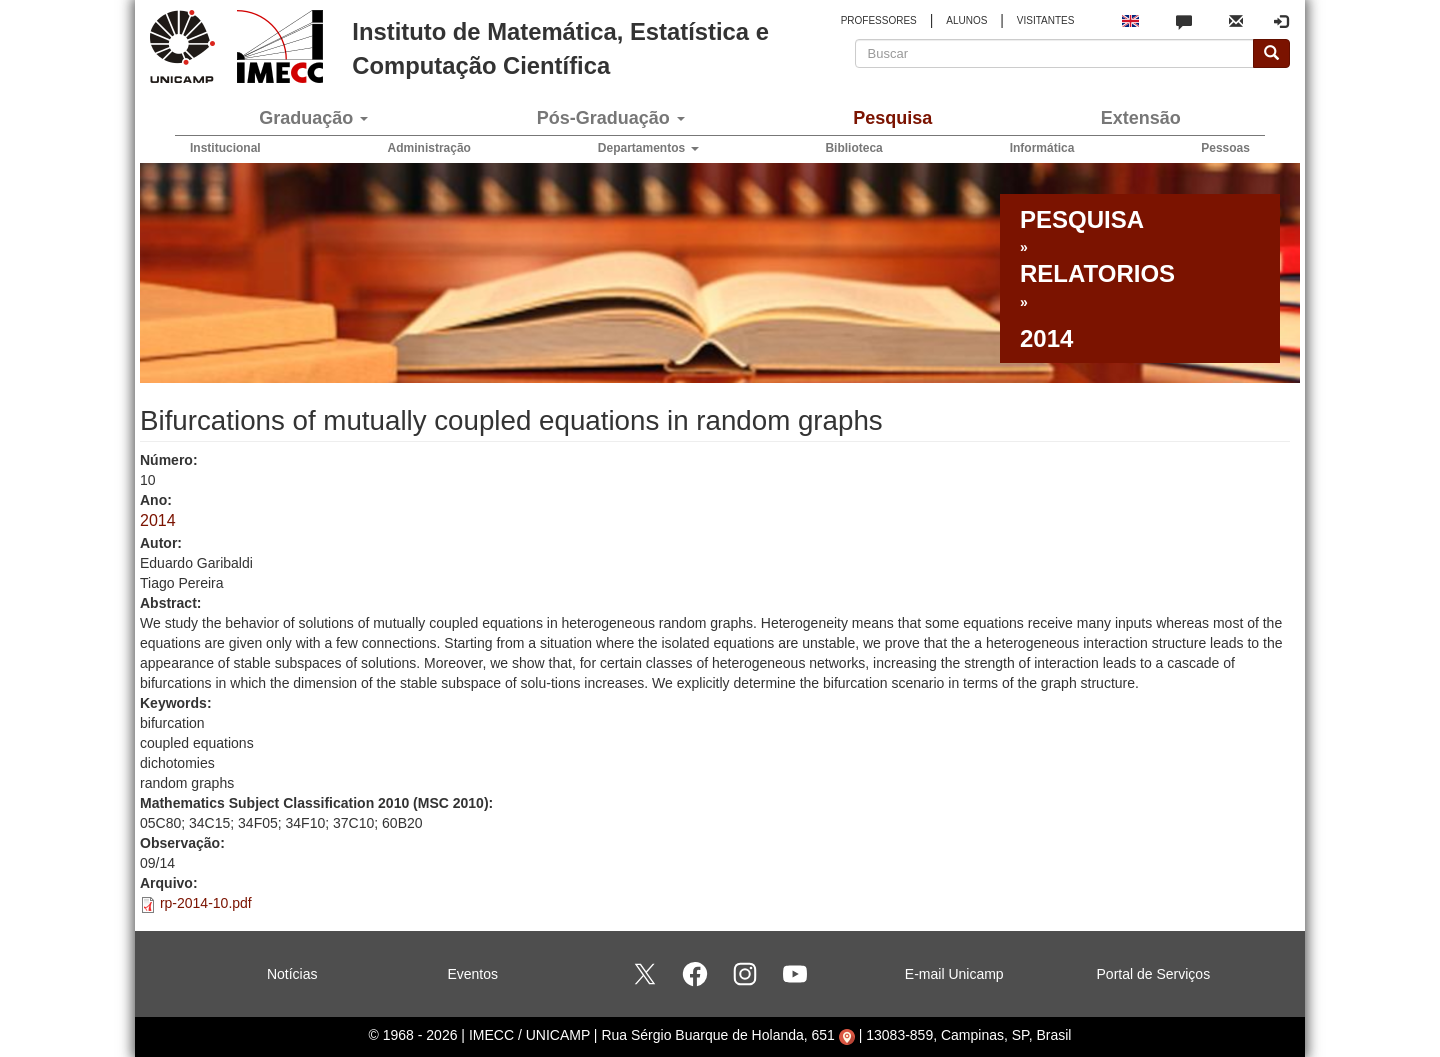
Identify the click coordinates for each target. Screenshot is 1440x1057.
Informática (1042, 148)
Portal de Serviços (1154, 974)
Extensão (1141, 118)
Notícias (292, 974)
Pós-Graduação (611, 118)
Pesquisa (892, 118)
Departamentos (648, 148)
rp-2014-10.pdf (206, 903)
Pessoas (1225, 148)
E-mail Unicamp (954, 974)
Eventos (472, 974)
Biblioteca (853, 148)
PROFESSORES (879, 20)
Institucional (225, 148)
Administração (429, 148)
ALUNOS (966, 20)
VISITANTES (1046, 20)
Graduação (313, 118)
